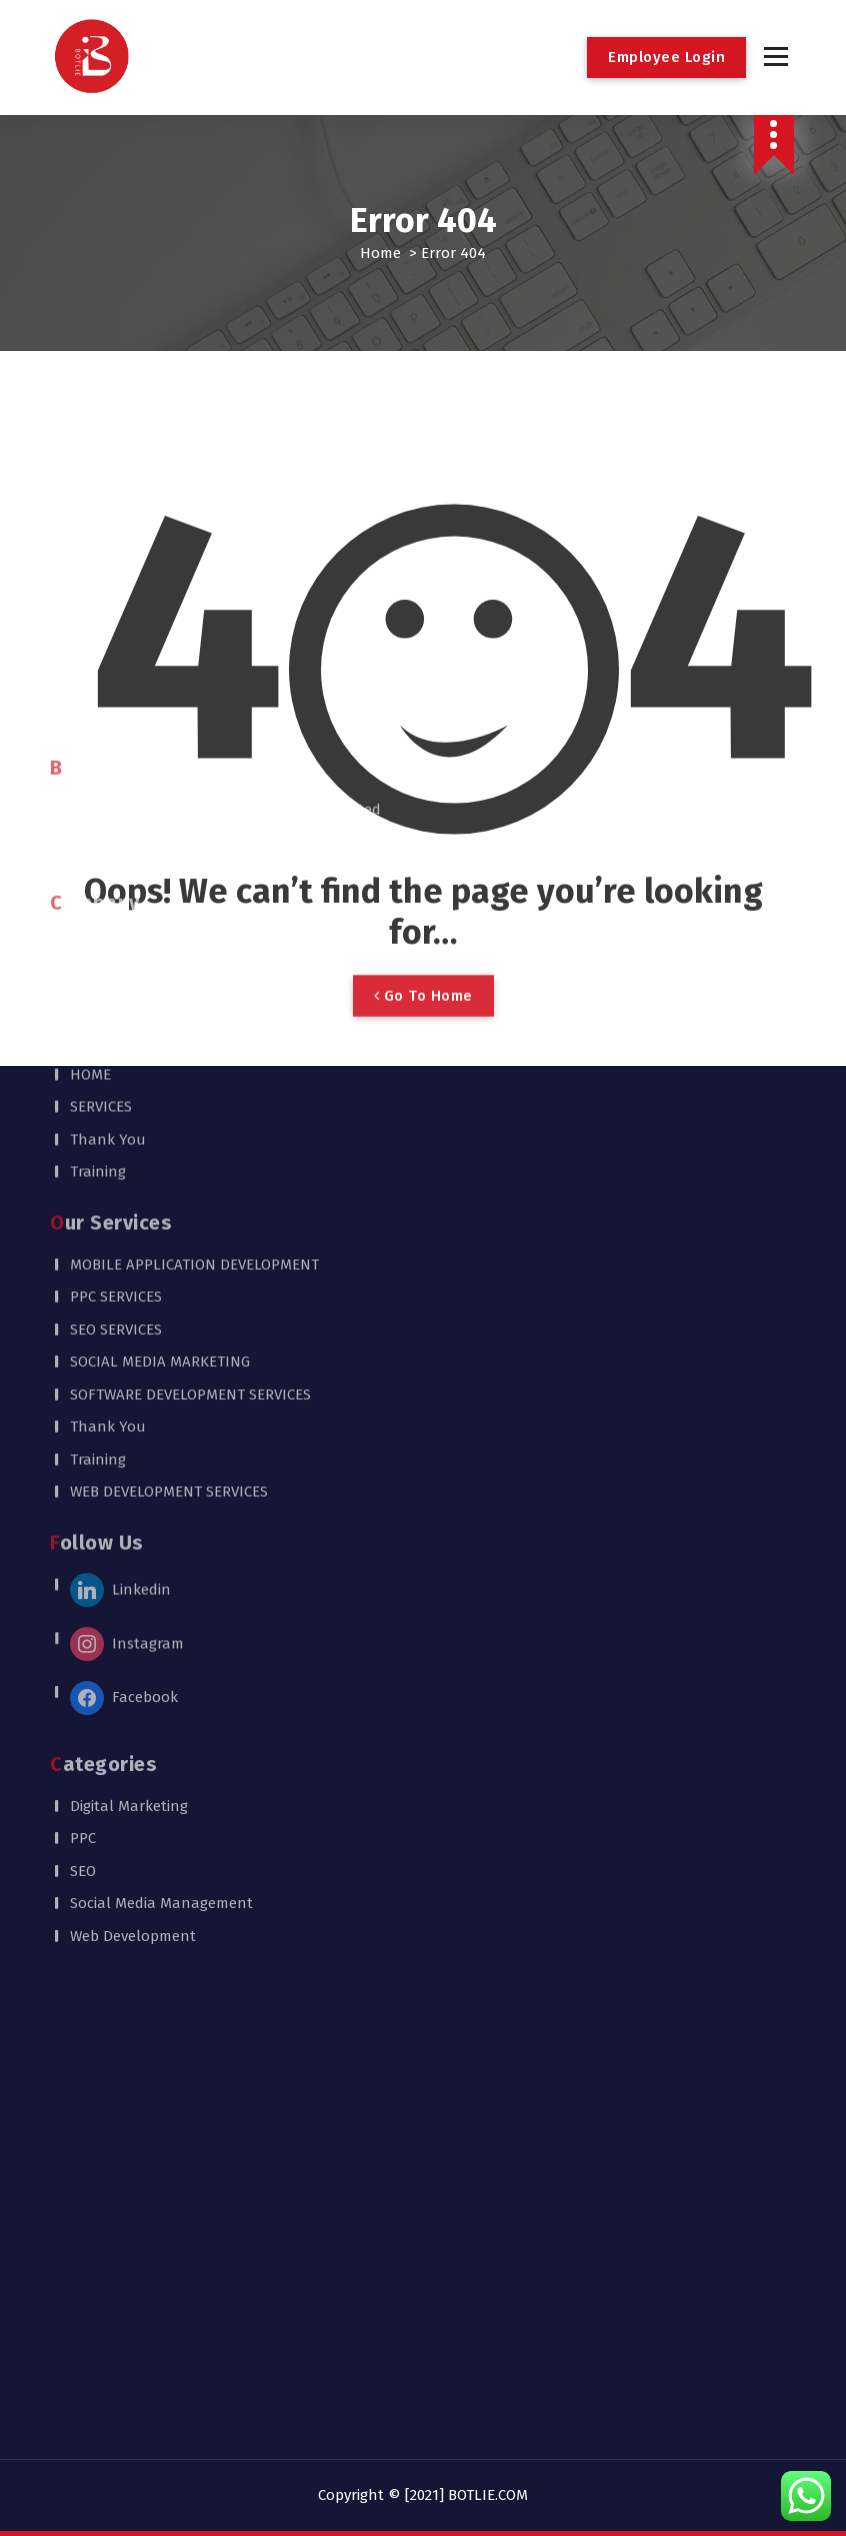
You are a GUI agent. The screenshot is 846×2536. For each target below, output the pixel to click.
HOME (90, 692)
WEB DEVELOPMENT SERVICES (169, 1109)
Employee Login (666, 57)
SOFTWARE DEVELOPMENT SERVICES (190, 1012)
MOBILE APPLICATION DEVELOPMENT (194, 882)
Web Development (133, 1554)
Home (380, 253)
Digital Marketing (129, 1424)
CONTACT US (112, 659)
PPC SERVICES (116, 914)
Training (98, 789)
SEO (83, 1489)
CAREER (95, 627)
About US (103, 562)
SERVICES (101, 724)
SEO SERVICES (116, 947)
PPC (83, 1456)
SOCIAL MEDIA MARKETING (160, 979)
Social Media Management (161, 1521)
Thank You (108, 757)
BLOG (87, 594)
